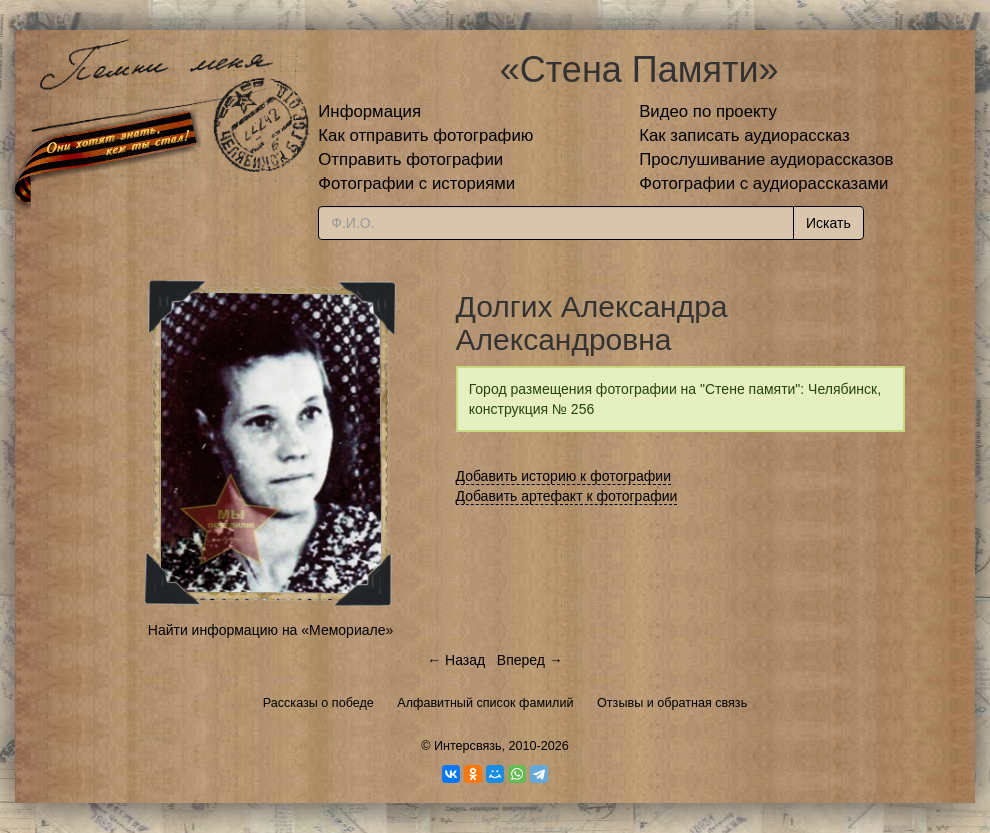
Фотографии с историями (416, 183)
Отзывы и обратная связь (672, 703)
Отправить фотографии (410, 159)
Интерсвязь (468, 746)
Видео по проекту (708, 111)
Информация (369, 111)
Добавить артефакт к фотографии (567, 496)
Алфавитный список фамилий (485, 703)
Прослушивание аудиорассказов (766, 159)
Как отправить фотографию (425, 135)
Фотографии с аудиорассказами (763, 183)
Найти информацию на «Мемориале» (270, 630)
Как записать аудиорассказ (744, 135)
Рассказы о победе (318, 703)
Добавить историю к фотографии (564, 476)
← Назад (456, 660)
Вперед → (530, 660)
